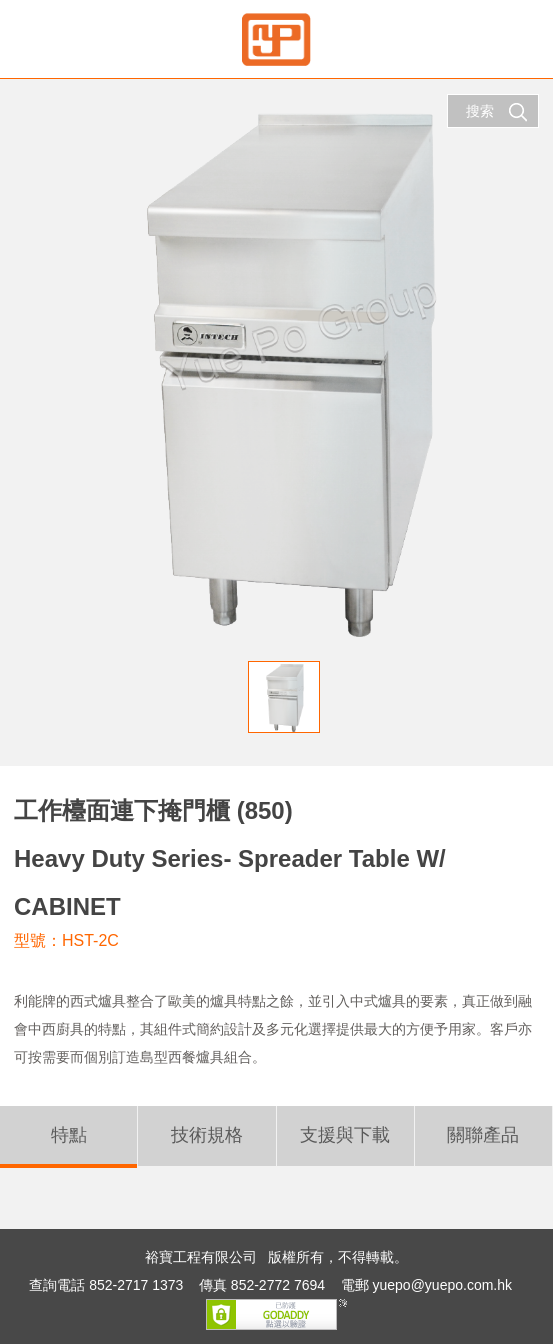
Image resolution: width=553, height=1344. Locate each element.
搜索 (497, 112)
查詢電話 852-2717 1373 (106, 1285)
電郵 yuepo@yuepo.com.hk (426, 1285)
